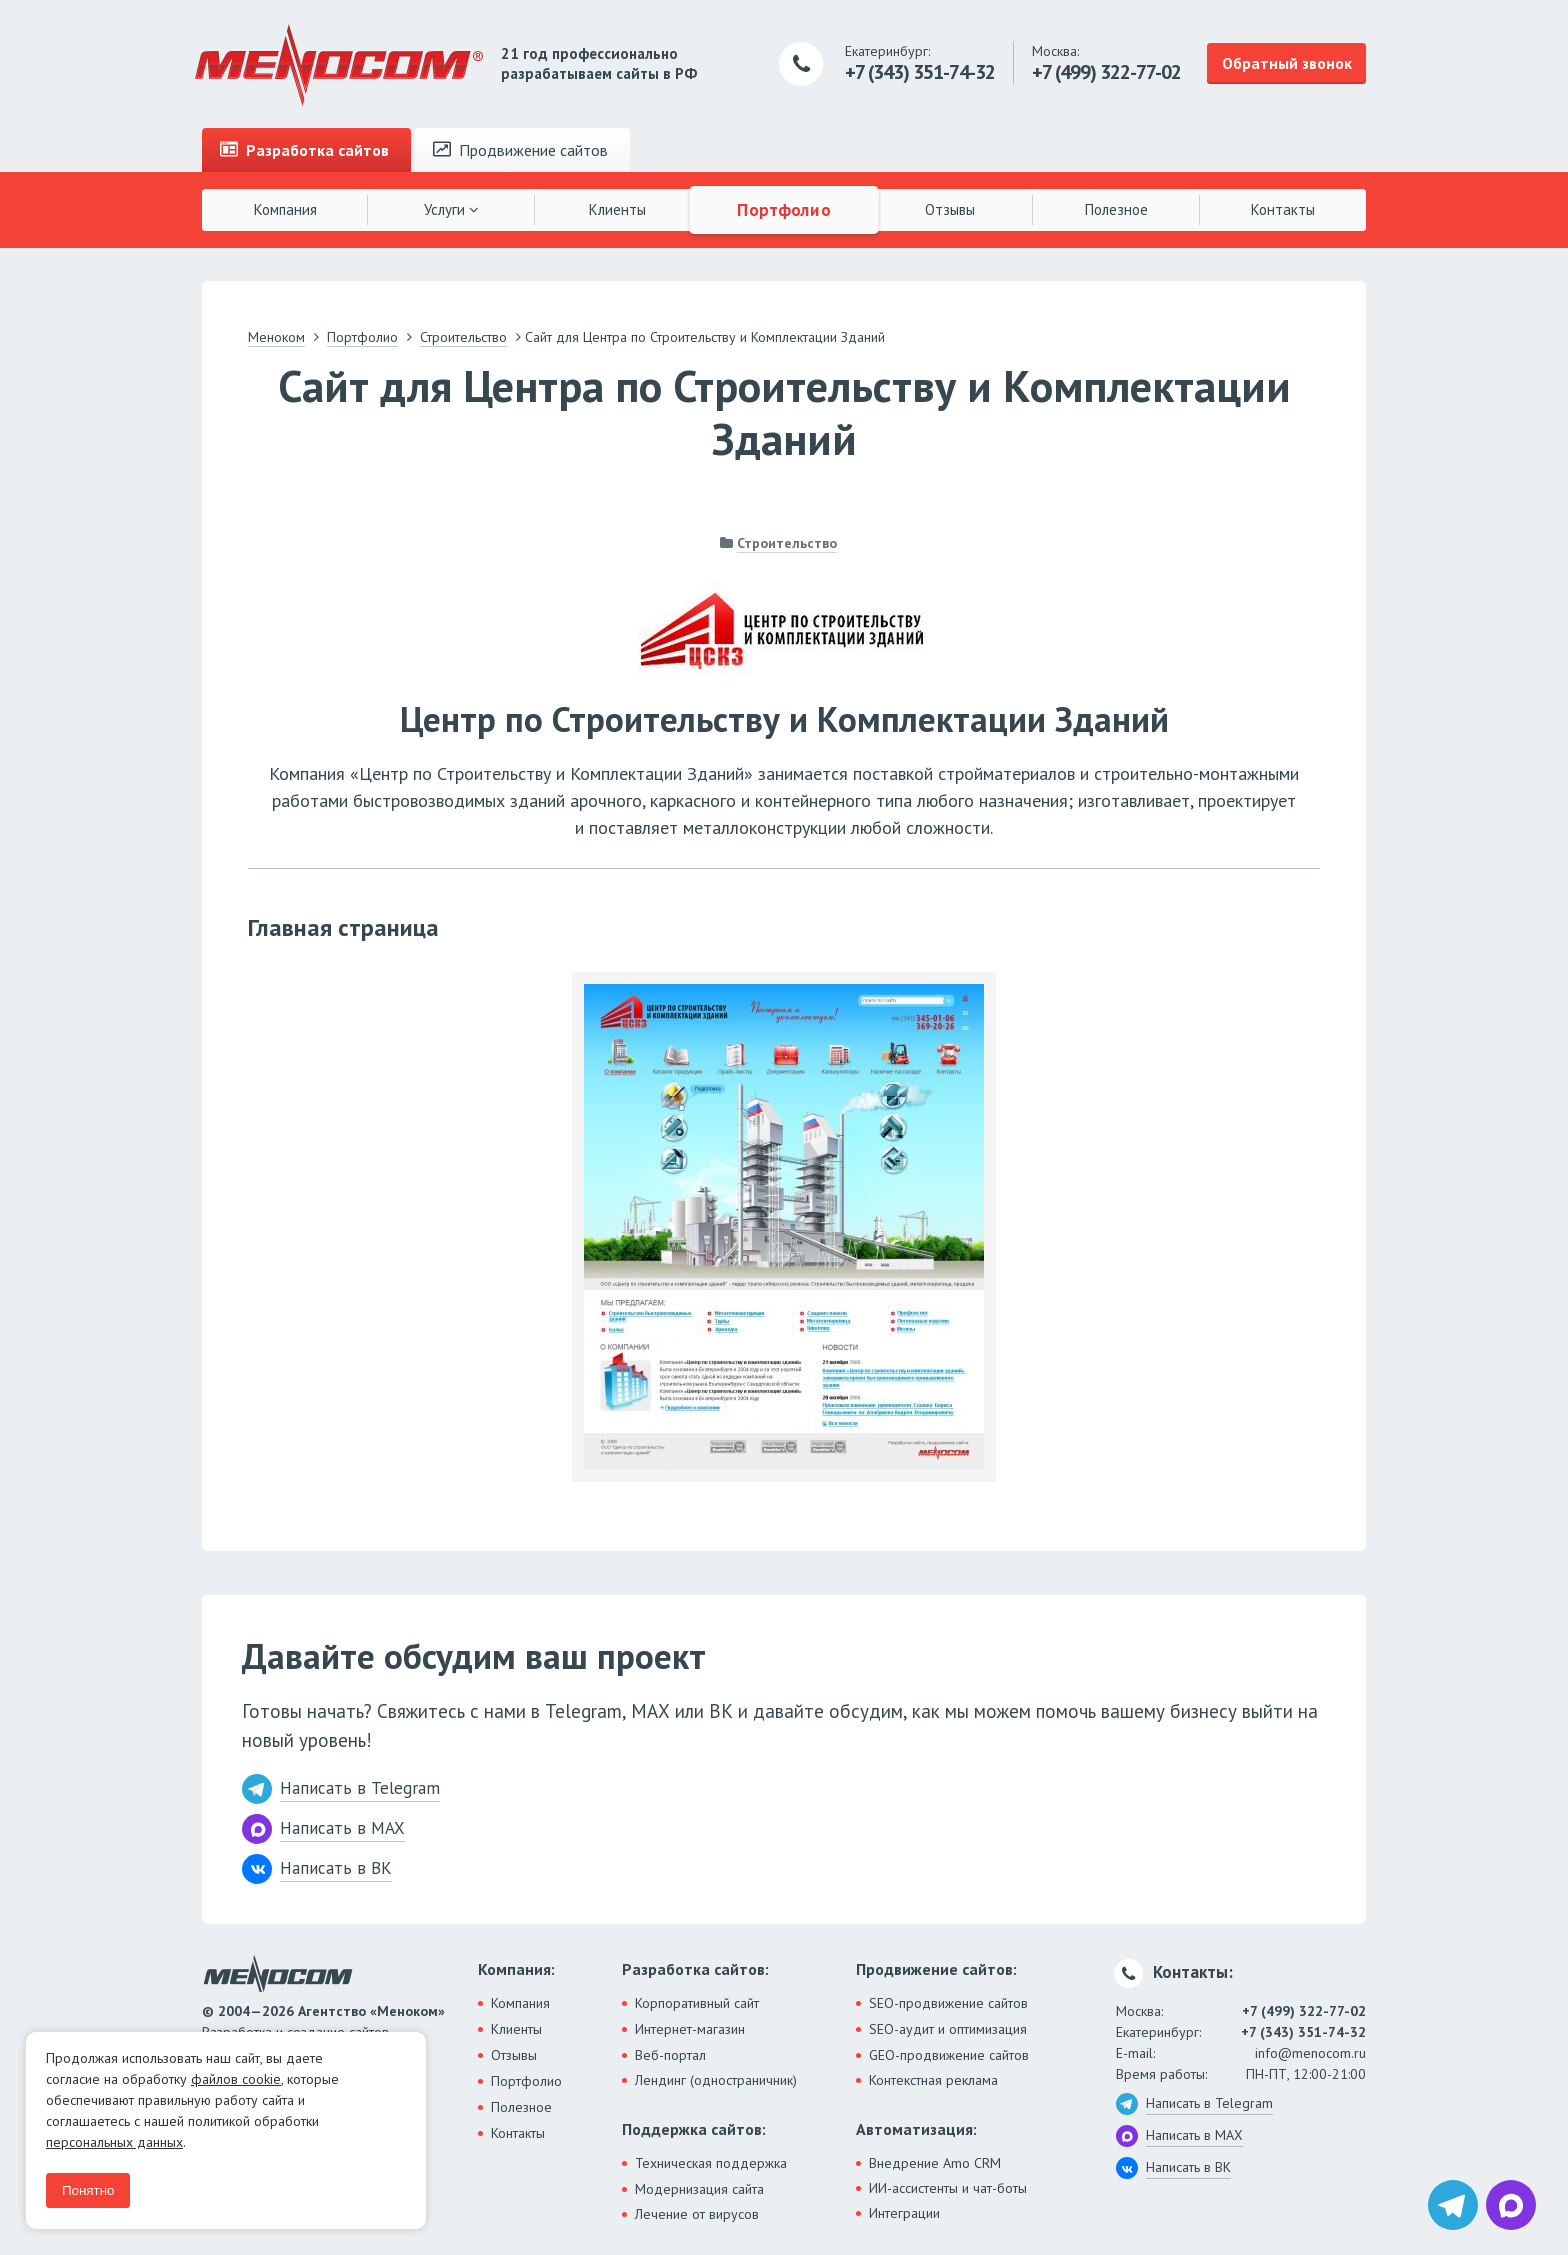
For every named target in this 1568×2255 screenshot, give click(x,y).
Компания (285, 209)
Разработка (304, 150)
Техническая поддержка (711, 2163)
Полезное (1116, 209)
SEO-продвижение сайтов (948, 2003)
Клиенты (617, 209)
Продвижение (520, 150)
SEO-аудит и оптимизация (948, 2029)
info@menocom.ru (1310, 2053)
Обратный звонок (1287, 63)
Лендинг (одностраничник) (716, 2080)
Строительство (787, 543)
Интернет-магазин (690, 2029)
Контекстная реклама (933, 2080)
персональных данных (114, 2142)
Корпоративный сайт (697, 2003)
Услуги (451, 209)
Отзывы (950, 209)
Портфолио (783, 209)
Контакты (1283, 209)
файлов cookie (236, 2079)
